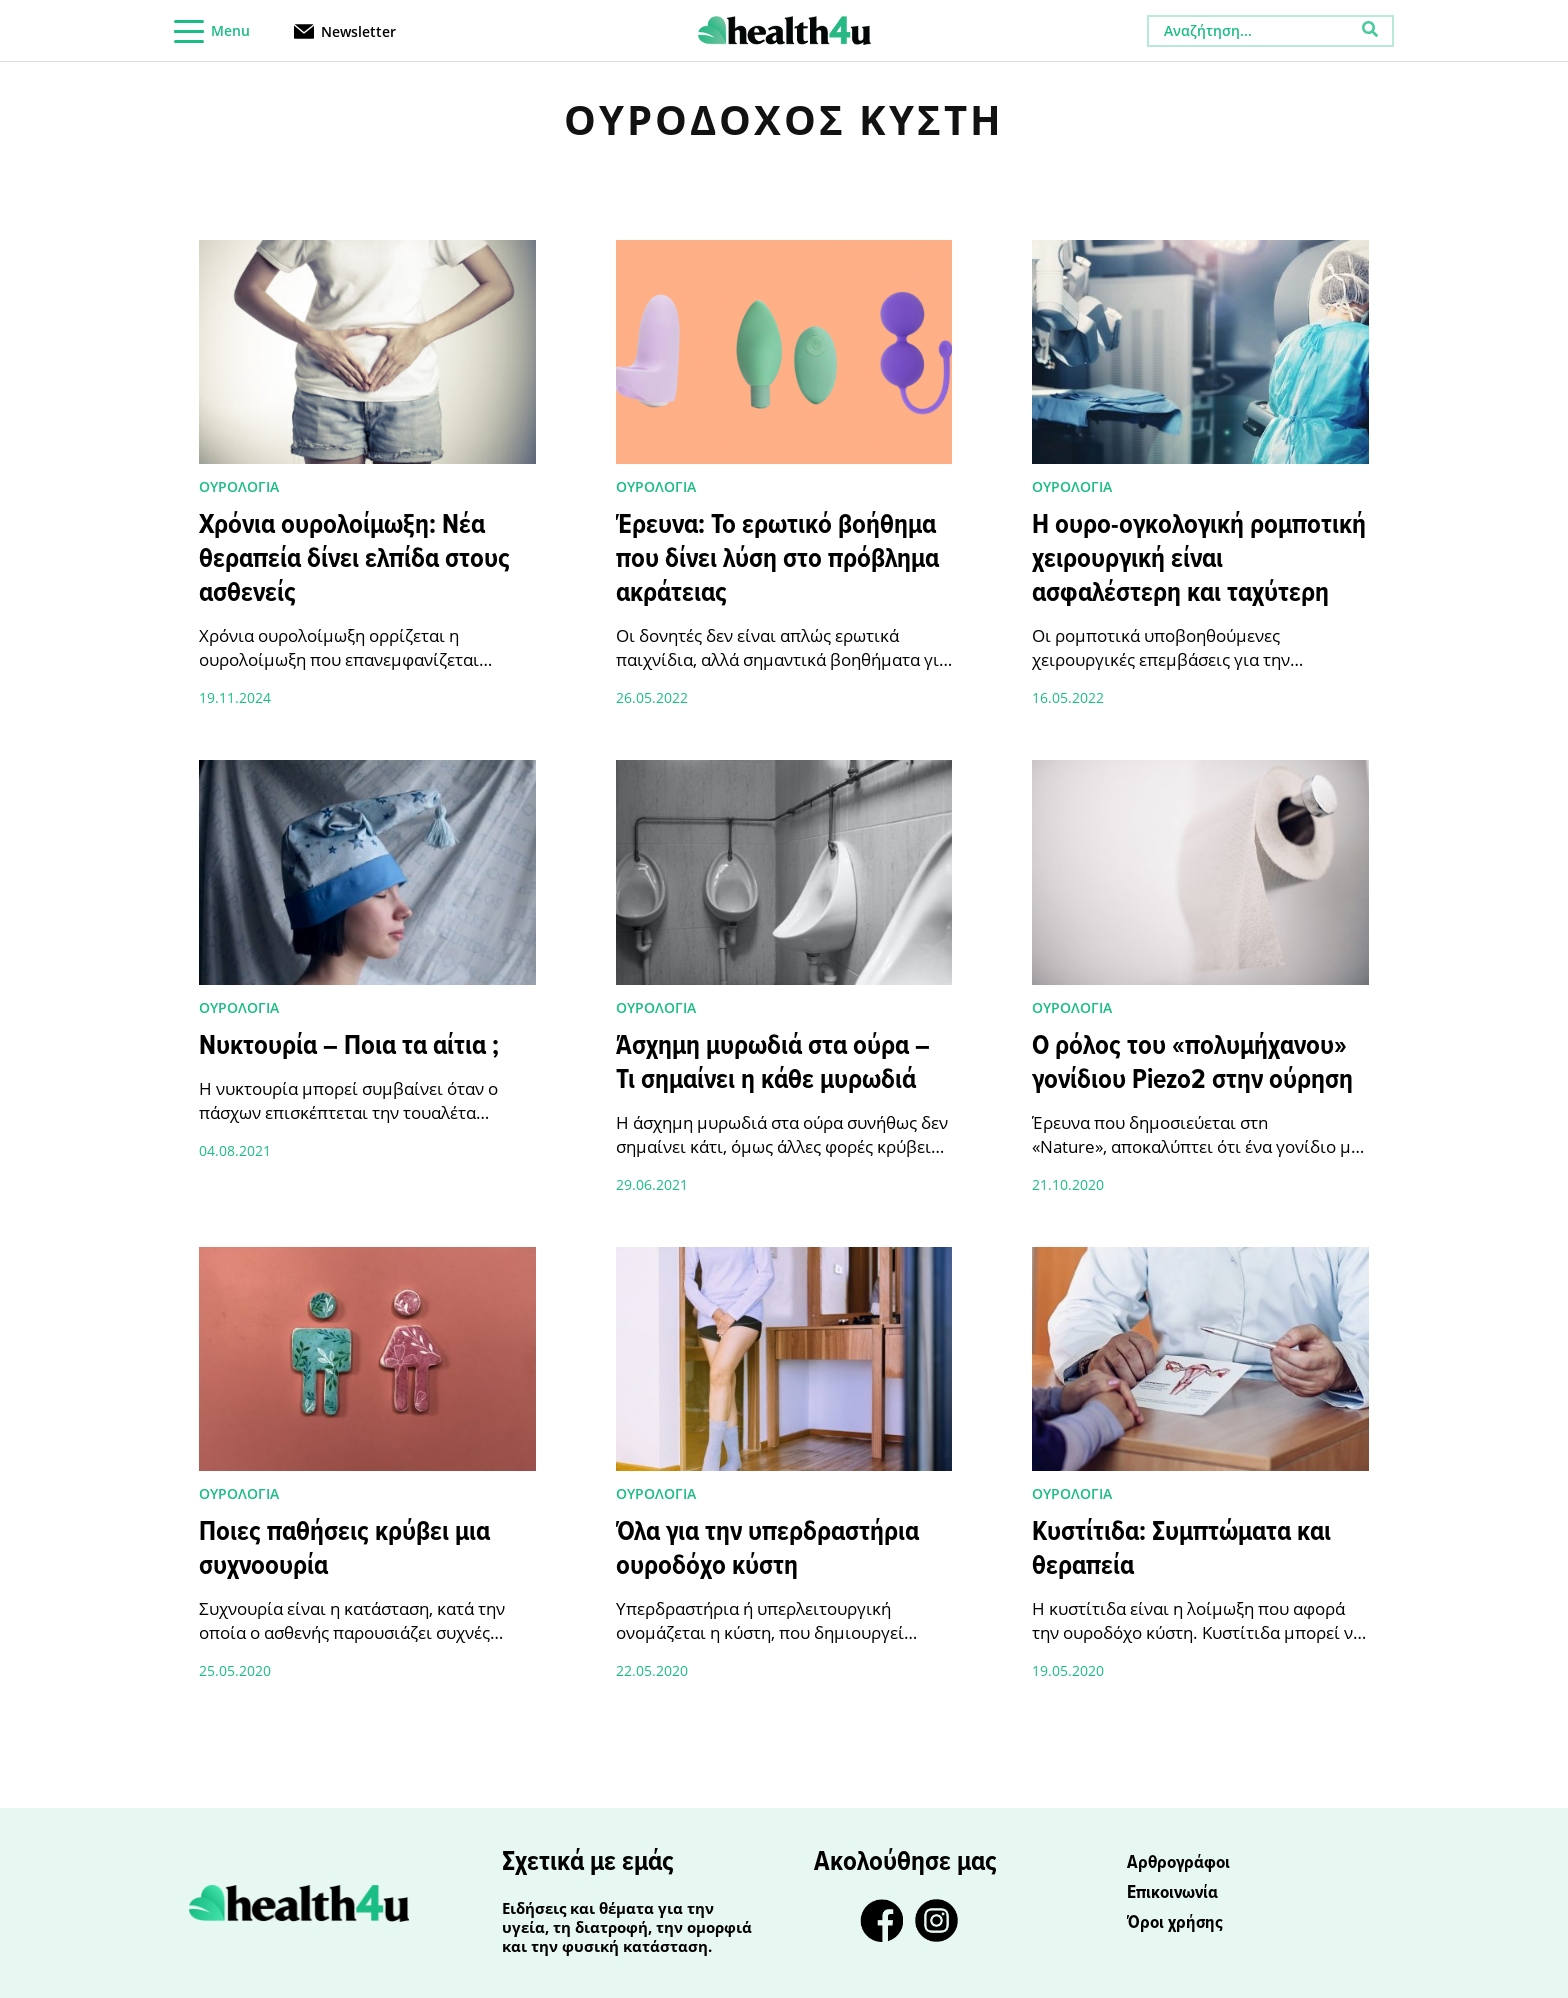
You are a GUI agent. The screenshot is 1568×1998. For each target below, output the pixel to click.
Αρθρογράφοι (1178, 1863)
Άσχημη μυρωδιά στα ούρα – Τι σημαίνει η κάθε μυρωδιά (773, 1064)
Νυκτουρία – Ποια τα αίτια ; (349, 1047)
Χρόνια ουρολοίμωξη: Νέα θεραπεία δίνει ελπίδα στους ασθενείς (354, 560)
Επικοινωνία (1172, 1893)
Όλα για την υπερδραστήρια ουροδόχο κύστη (767, 1550)
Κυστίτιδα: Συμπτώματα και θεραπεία (1181, 1550)
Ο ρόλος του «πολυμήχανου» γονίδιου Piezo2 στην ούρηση (1192, 1064)
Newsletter (358, 30)
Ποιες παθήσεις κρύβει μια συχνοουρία (344, 1550)
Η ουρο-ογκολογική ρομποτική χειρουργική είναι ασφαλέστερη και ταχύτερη (1199, 560)
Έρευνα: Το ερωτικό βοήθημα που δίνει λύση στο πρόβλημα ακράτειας (777, 560)
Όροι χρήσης (1175, 1923)
